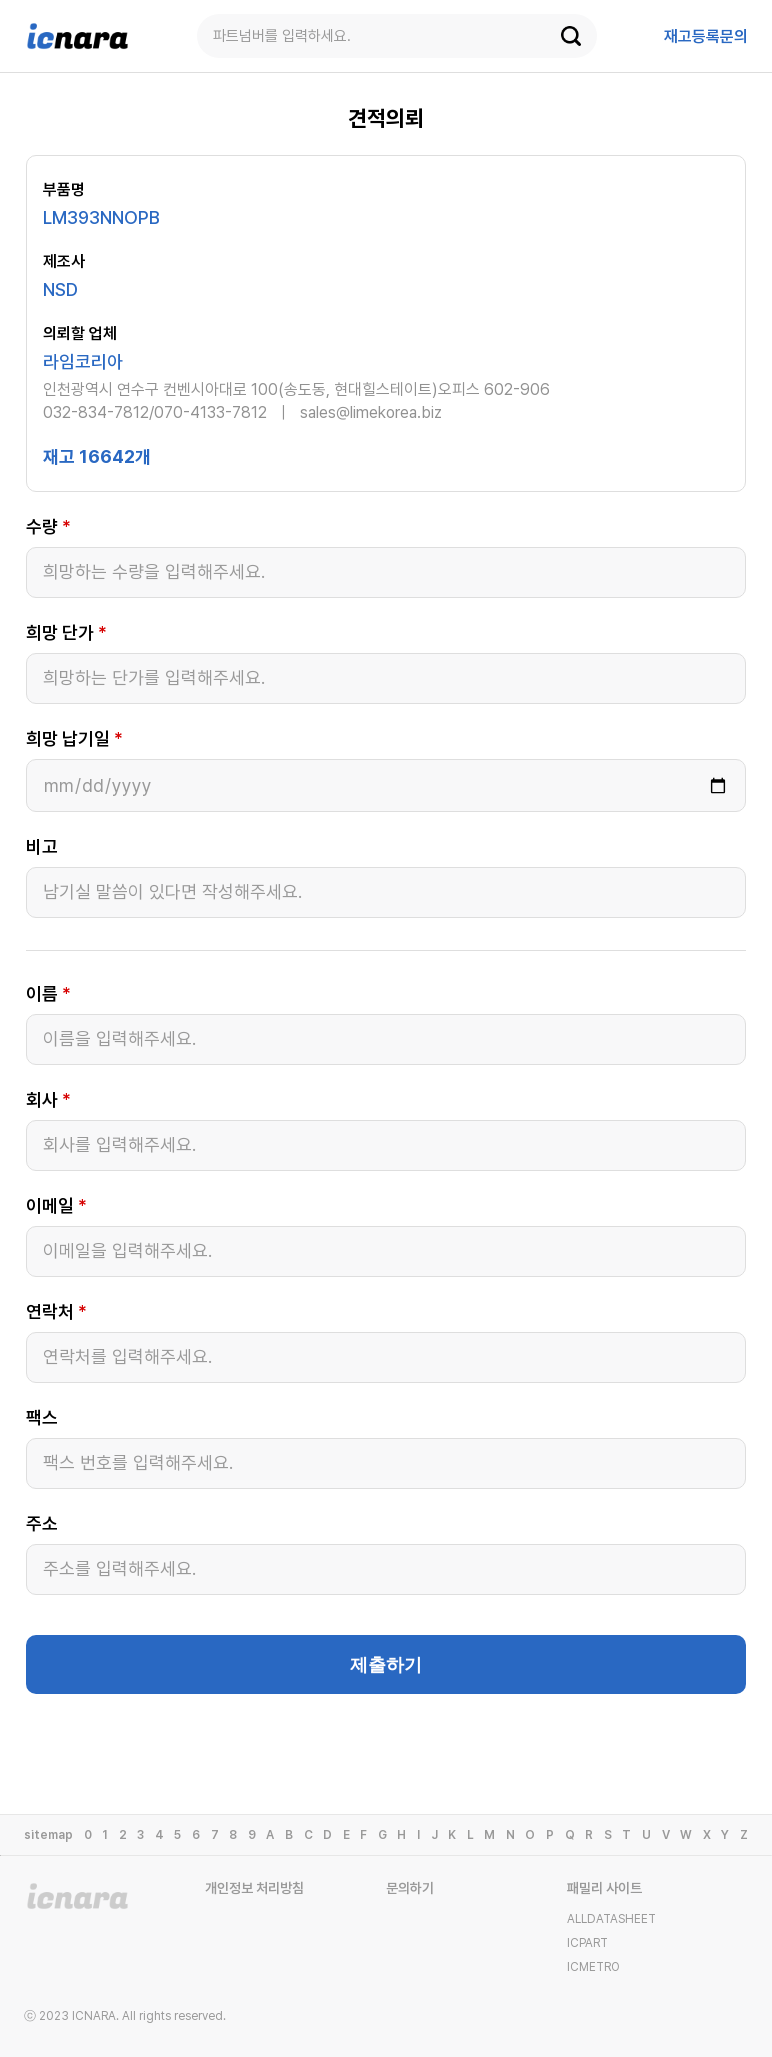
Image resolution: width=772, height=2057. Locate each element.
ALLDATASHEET (611, 1919)
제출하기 (386, 1665)
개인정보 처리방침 (254, 1888)
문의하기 (410, 1888)
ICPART (587, 1943)
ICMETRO (593, 1967)
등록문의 (706, 36)
